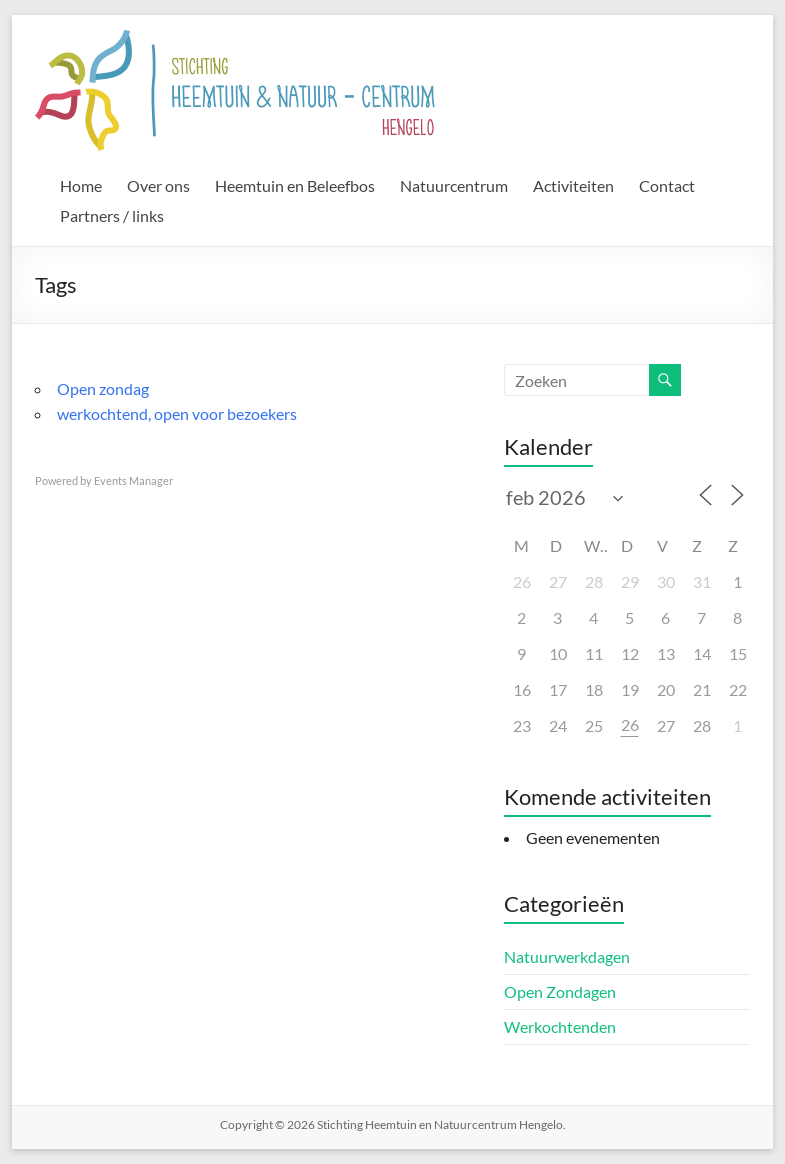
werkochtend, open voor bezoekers (177, 413)
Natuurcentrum (454, 185)
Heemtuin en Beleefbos (295, 185)
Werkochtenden (560, 1026)
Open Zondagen (560, 991)
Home (81, 185)
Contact (667, 185)
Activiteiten (573, 185)
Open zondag (103, 388)
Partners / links (112, 215)
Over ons (158, 185)
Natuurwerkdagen (567, 956)
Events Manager (133, 480)
